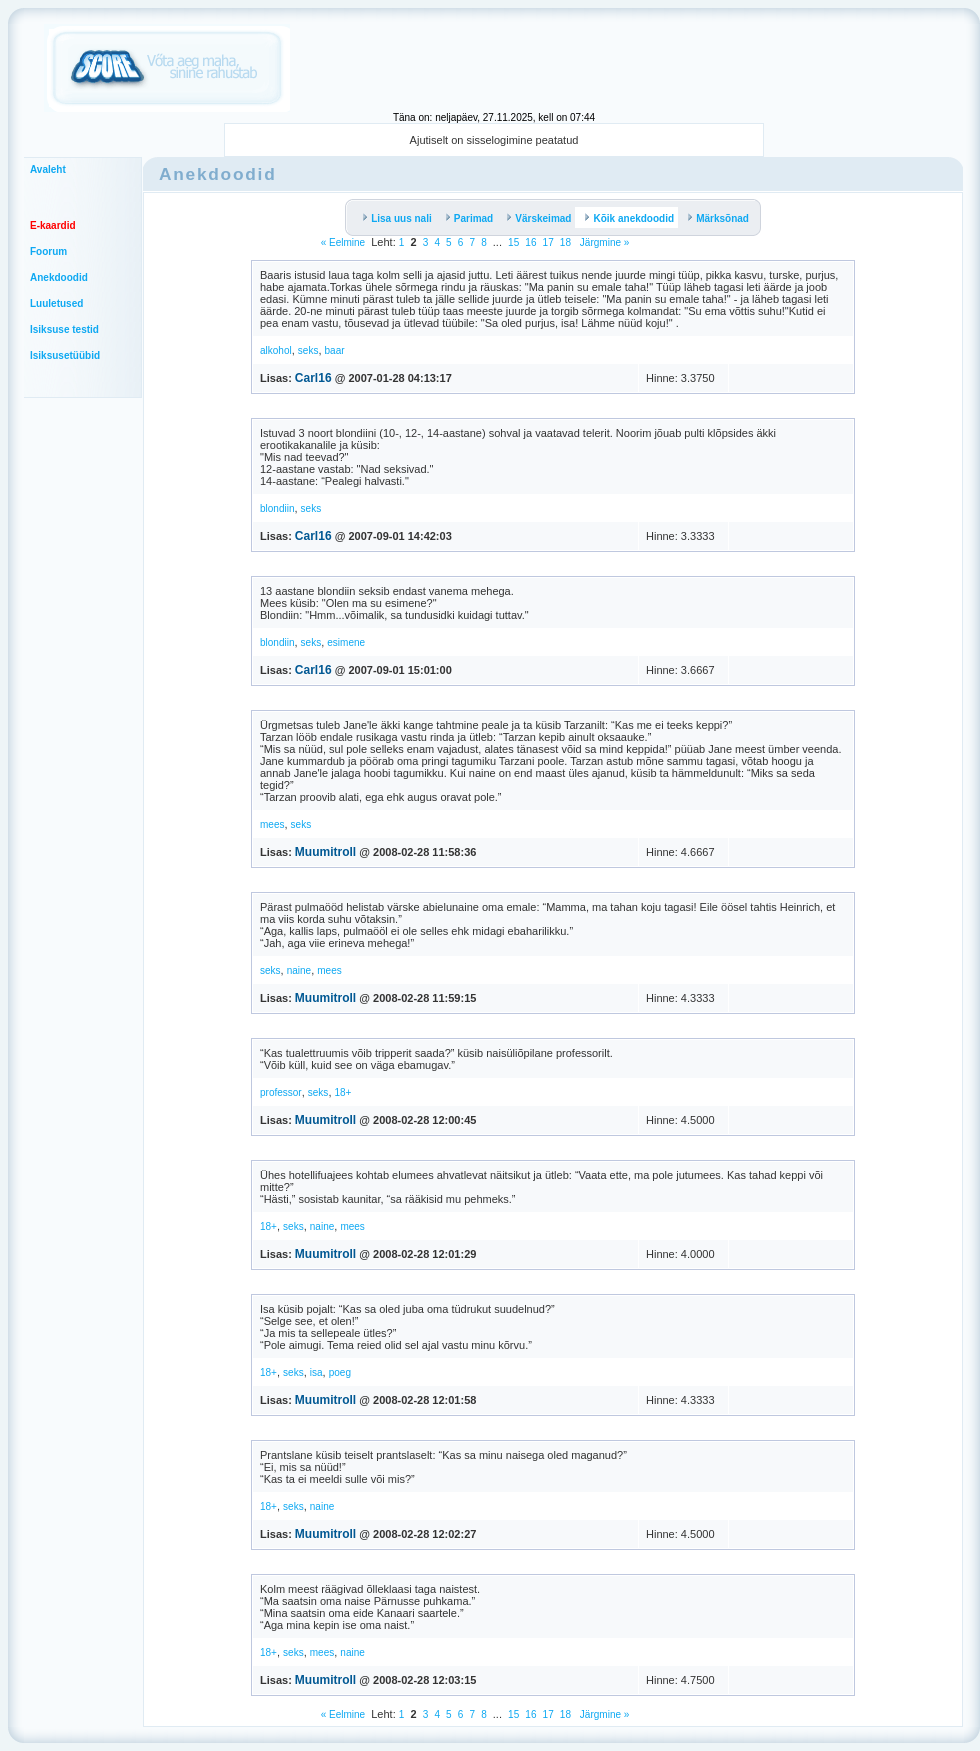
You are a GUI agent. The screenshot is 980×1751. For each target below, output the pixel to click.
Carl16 (313, 378)
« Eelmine (343, 242)
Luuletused (56, 303)
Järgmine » (603, 242)
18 (565, 242)
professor (281, 1092)
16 (530, 242)
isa (316, 1372)
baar (335, 350)
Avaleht (48, 169)
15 (513, 242)
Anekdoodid (59, 277)
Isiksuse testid (64, 329)
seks (308, 350)
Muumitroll (325, 852)
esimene (346, 642)
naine (299, 970)
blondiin (277, 508)
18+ (343, 1092)
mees (272, 824)
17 (548, 242)
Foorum (48, 251)
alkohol (276, 350)
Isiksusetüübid (65, 355)
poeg (340, 1372)
